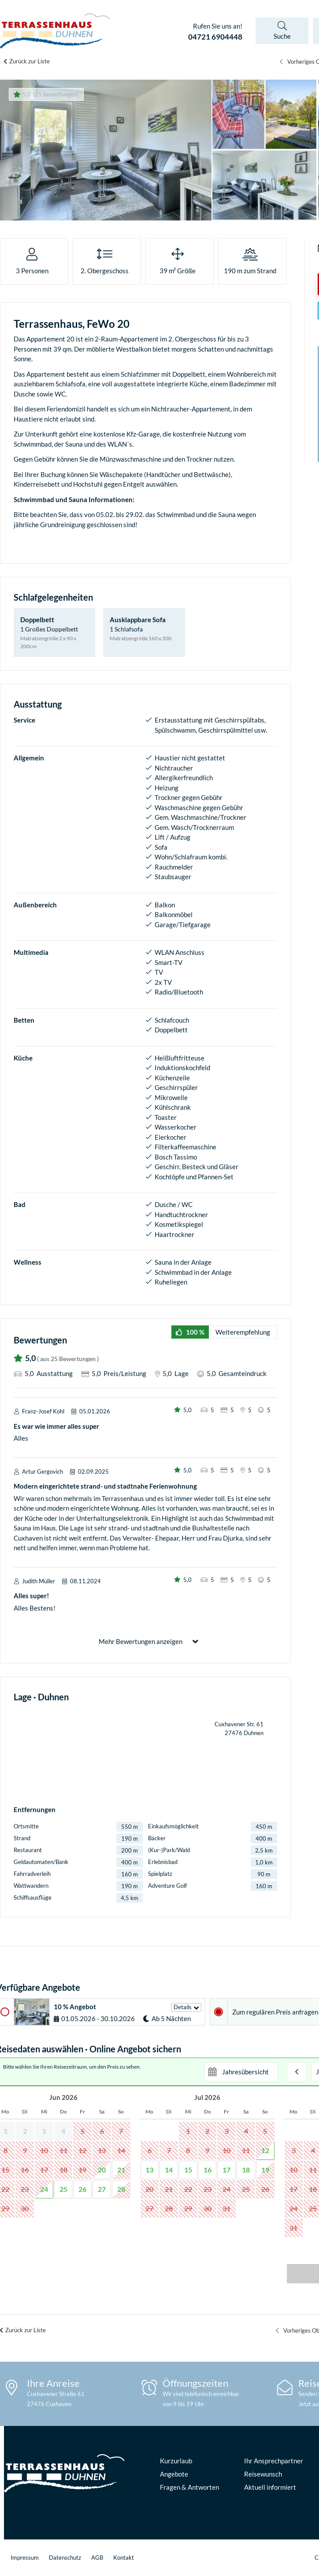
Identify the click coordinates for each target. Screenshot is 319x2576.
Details (183, 2007)
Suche (282, 36)
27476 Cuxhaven (49, 2403)
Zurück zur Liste (29, 61)
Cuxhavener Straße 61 (56, 2393)
